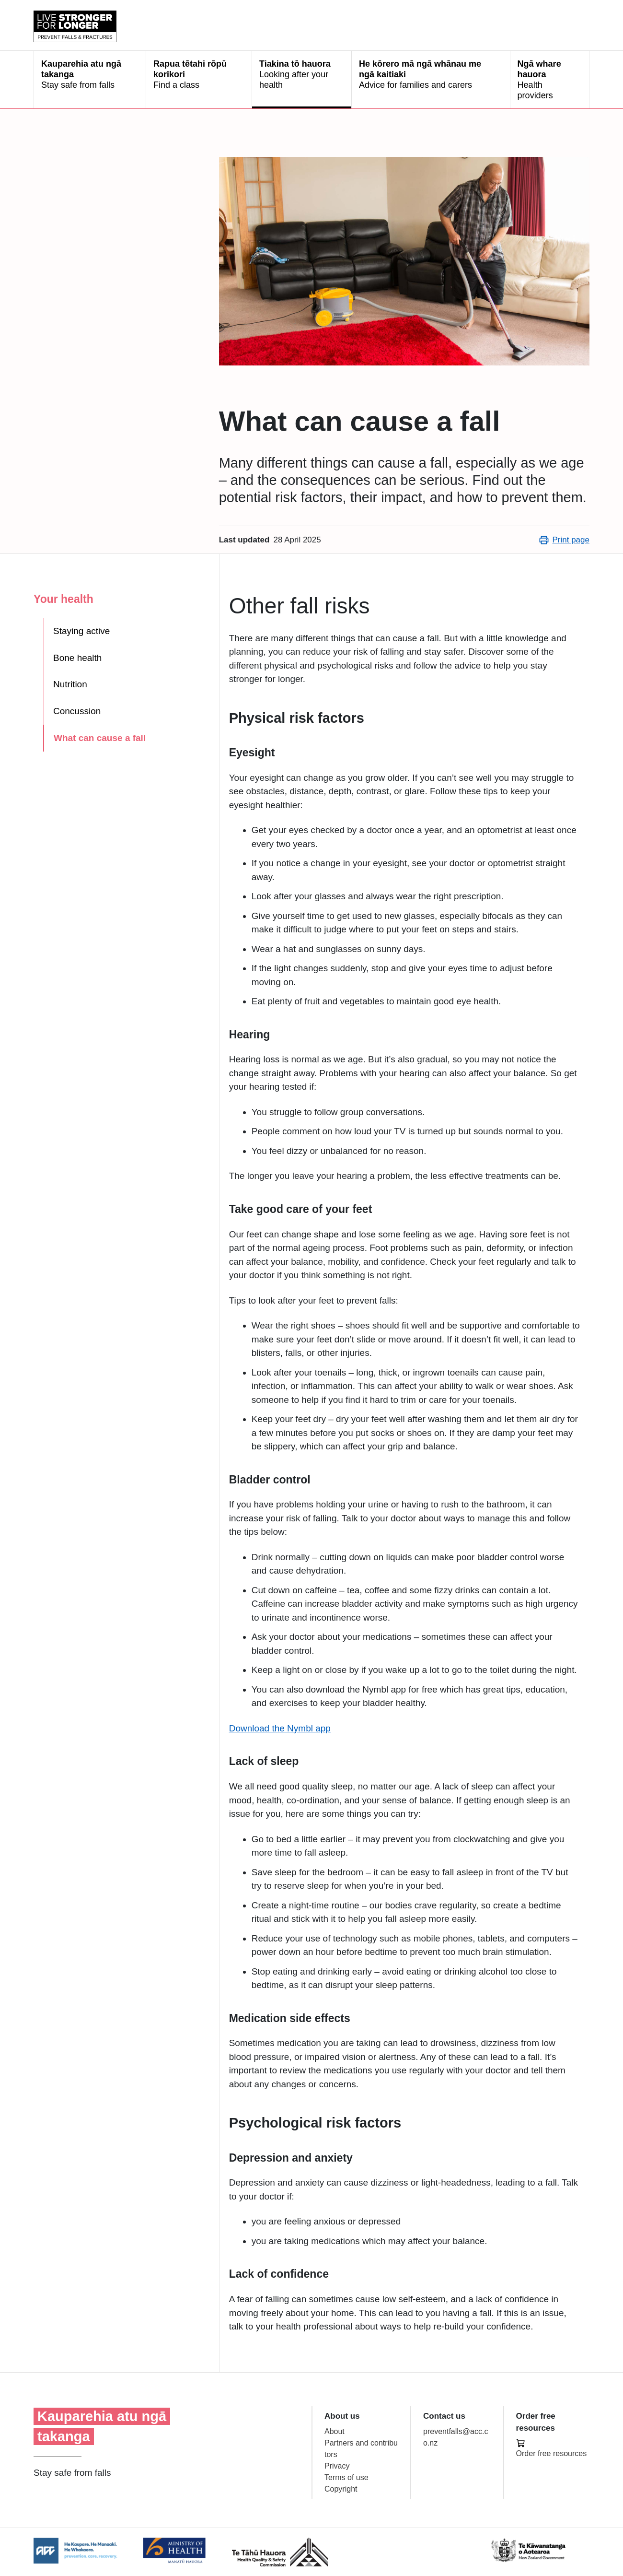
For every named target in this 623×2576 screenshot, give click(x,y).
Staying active (81, 631)
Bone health (77, 658)
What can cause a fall (100, 738)
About (334, 2431)
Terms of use (346, 2477)
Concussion (77, 711)
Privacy (336, 2466)
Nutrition (70, 684)
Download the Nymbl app (280, 1728)
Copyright (340, 2489)
